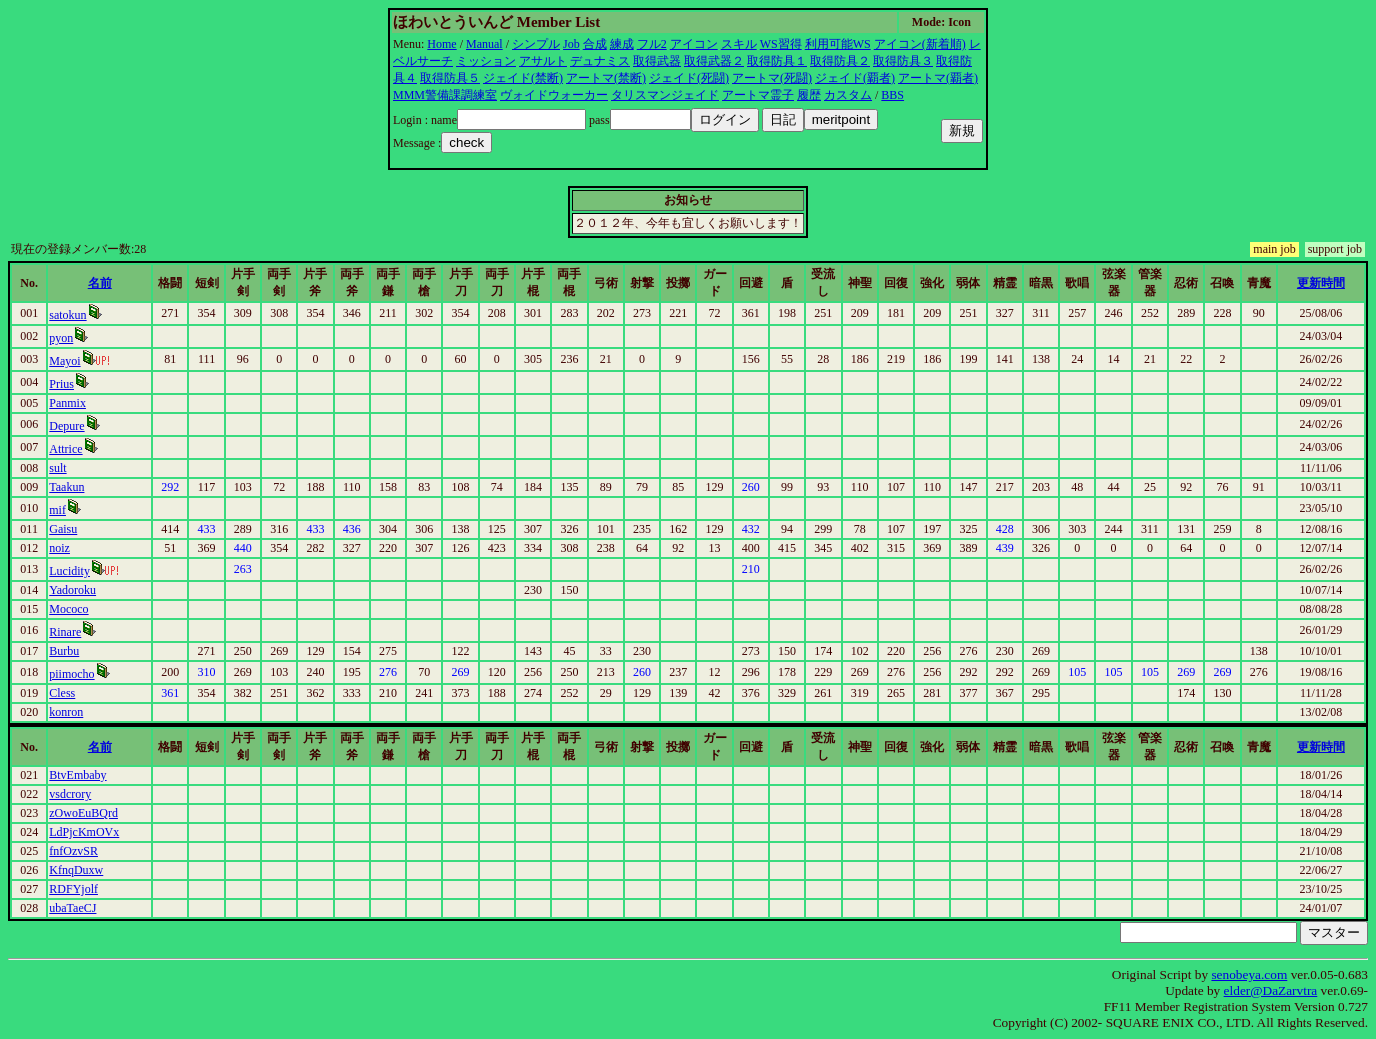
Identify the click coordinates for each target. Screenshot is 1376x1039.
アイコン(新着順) (920, 44)
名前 (100, 283)
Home (441, 44)
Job (571, 44)
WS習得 (781, 44)
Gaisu (63, 529)
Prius (61, 384)
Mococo (68, 609)
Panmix (67, 403)
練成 (622, 44)
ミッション (486, 61)
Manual (484, 44)
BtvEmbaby (77, 775)
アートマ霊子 (758, 95)
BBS (892, 95)
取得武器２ (714, 61)
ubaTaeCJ (72, 908)
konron (66, 712)
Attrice (65, 449)
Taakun (66, 487)
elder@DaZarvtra (1271, 990)
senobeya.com (1249, 974)
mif (57, 510)
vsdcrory (70, 794)
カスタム (848, 95)
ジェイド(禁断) (523, 78)
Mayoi (64, 361)
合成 (595, 44)
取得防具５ (450, 78)
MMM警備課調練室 (445, 95)
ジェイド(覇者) (855, 78)
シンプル (536, 44)
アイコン (694, 44)
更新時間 (1321, 283)
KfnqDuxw (76, 870)
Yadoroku (72, 590)
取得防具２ (840, 61)
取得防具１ (777, 61)
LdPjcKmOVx (84, 832)
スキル (739, 44)
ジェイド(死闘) (689, 78)
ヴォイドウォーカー (554, 95)
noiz (59, 548)
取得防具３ (903, 61)
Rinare (65, 632)
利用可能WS (838, 44)
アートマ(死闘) (772, 78)
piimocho (71, 674)
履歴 (809, 95)
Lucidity (69, 571)
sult (57, 468)
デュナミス (600, 61)
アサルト (543, 61)
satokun (67, 315)
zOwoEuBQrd (83, 813)
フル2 (652, 44)
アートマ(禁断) (606, 78)
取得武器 (657, 61)
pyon (61, 338)
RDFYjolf (73, 889)
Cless (62, 693)
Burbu (64, 651)
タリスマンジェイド (665, 95)
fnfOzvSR (73, 851)
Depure (66, 426)
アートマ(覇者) (938, 78)
